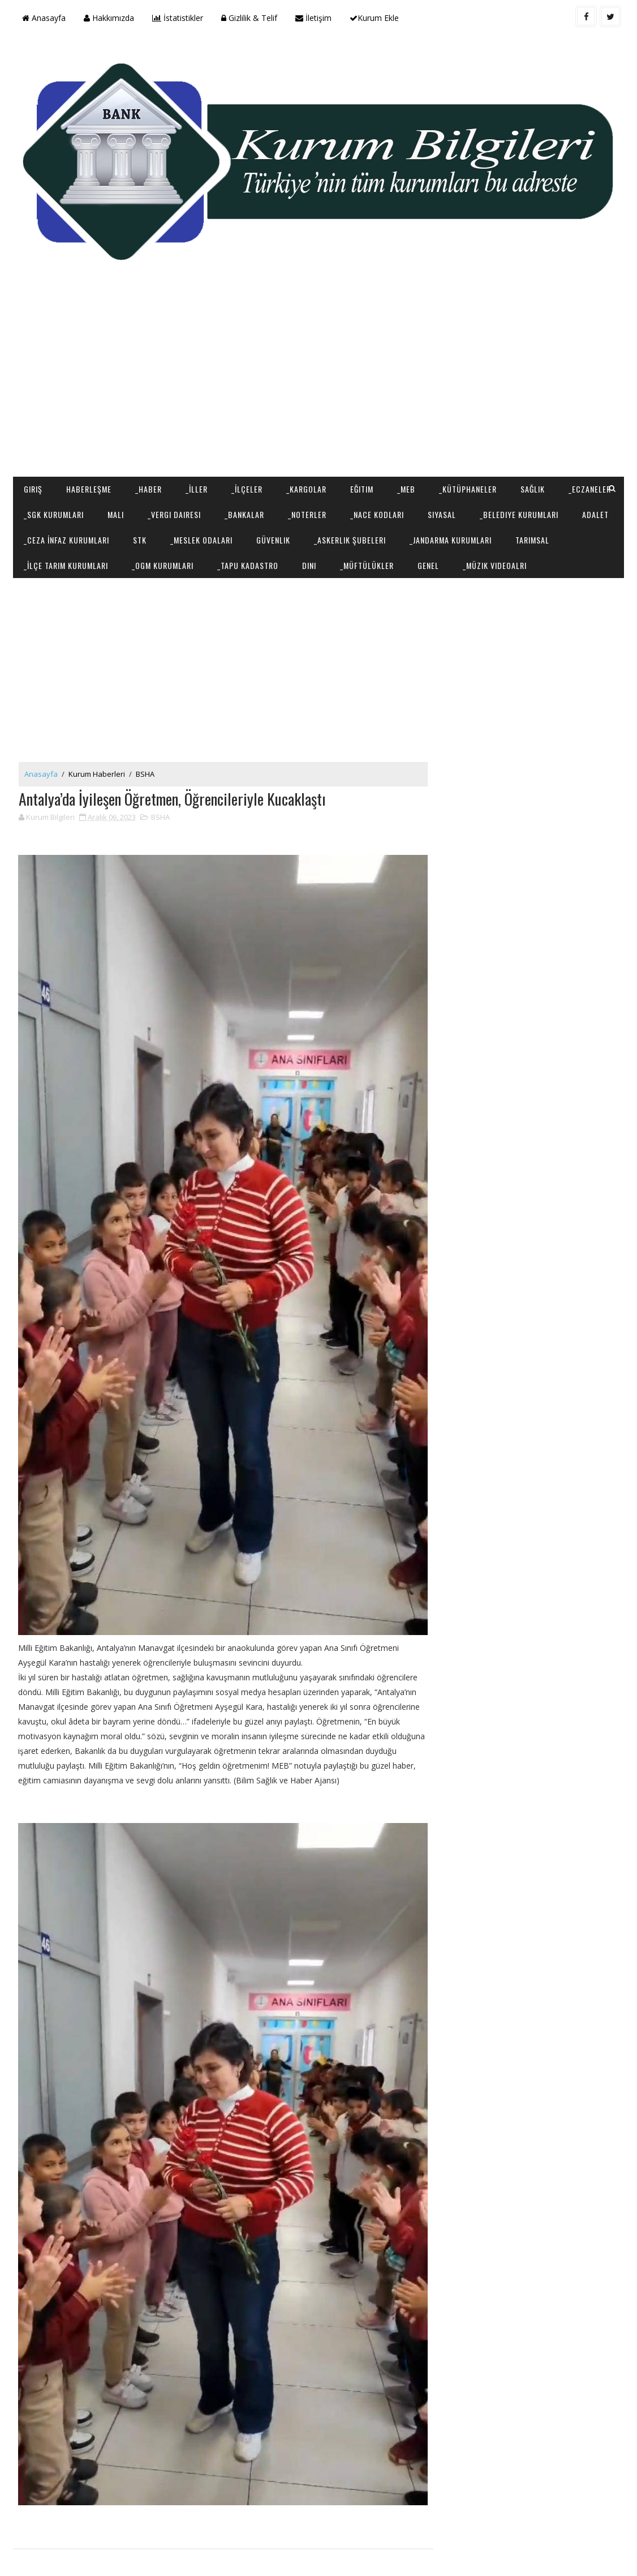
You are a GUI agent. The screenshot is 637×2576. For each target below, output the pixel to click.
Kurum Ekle (374, 17)
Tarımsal (532, 539)
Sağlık (532, 489)
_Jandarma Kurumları (451, 539)
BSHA (145, 774)
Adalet (595, 514)
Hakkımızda (109, 17)
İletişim (313, 17)
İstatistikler (177, 17)
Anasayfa (44, 17)
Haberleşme (88, 489)
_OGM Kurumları (162, 565)
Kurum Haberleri (96, 774)
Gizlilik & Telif (249, 17)
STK (140, 539)
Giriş (33, 489)
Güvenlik (273, 539)
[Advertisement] (319, 386)
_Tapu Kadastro (247, 565)
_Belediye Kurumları (519, 514)
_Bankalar (244, 514)
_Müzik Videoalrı (495, 565)
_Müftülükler (367, 565)
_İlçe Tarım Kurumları (66, 565)
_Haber (148, 489)
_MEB (406, 489)
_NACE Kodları (377, 514)
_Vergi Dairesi (174, 514)
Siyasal (442, 514)
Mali (115, 514)
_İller (197, 489)
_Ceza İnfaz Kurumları (66, 539)
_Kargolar (306, 489)
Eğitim (361, 489)
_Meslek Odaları (201, 539)
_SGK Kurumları (54, 514)
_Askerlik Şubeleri (350, 539)
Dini (309, 565)
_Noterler (307, 514)
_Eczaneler (590, 489)
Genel (428, 565)
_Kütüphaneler (468, 489)
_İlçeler (246, 489)
